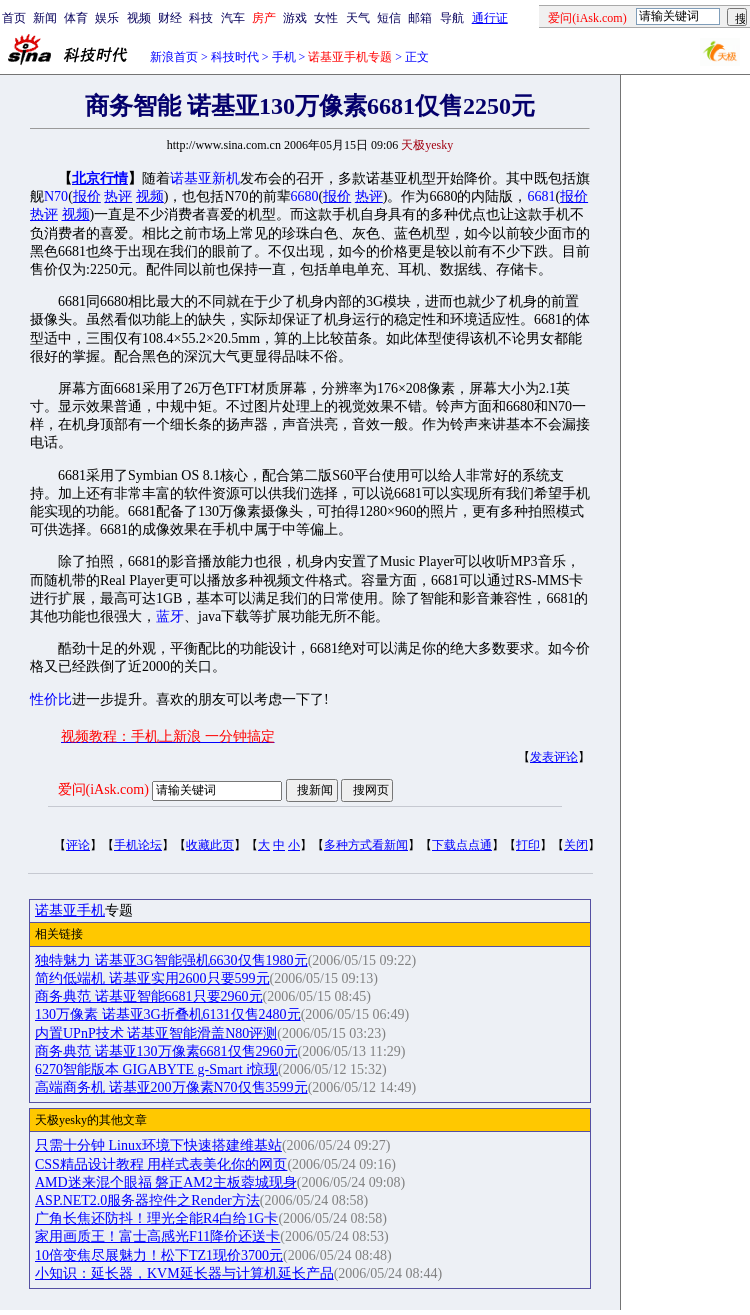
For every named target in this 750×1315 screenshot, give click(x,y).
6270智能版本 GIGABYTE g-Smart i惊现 (156, 1069)
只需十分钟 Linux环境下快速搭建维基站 (158, 1145)
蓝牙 (170, 616)
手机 (284, 57)
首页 (14, 18)
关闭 (576, 845)
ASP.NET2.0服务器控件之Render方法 (147, 1200)
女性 (326, 18)
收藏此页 (210, 845)
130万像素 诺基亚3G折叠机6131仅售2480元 (168, 1014)
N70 (56, 196)
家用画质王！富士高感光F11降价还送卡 (157, 1236)
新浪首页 (174, 57)
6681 (541, 196)
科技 (201, 18)
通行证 (490, 18)
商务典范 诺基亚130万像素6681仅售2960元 (166, 1051)
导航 (452, 18)
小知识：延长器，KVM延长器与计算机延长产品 (184, 1273)
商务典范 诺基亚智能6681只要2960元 (149, 996)
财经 (170, 18)
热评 (118, 196)
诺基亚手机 (70, 910)
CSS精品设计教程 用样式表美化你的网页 (161, 1164)
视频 (139, 18)
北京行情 (100, 178)
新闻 (45, 18)
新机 (226, 178)
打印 (528, 845)
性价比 (51, 699)
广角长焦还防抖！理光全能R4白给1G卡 (156, 1218)
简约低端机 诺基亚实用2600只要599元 (152, 978)
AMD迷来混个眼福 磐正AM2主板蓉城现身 (166, 1182)
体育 (76, 18)
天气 (358, 18)
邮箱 (420, 18)
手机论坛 (138, 845)
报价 (87, 196)
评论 (78, 845)
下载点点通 (462, 845)
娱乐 (107, 18)
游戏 (295, 18)
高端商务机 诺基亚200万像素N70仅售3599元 (171, 1087)
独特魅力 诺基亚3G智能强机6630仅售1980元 (171, 960)
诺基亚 (191, 178)
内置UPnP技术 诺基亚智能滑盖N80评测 (156, 1033)
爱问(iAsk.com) (103, 789)
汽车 (233, 18)
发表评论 (554, 757)
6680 (305, 196)
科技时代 (235, 57)
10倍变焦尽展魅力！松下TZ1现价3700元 (159, 1255)
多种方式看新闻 (366, 845)
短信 (389, 18)
